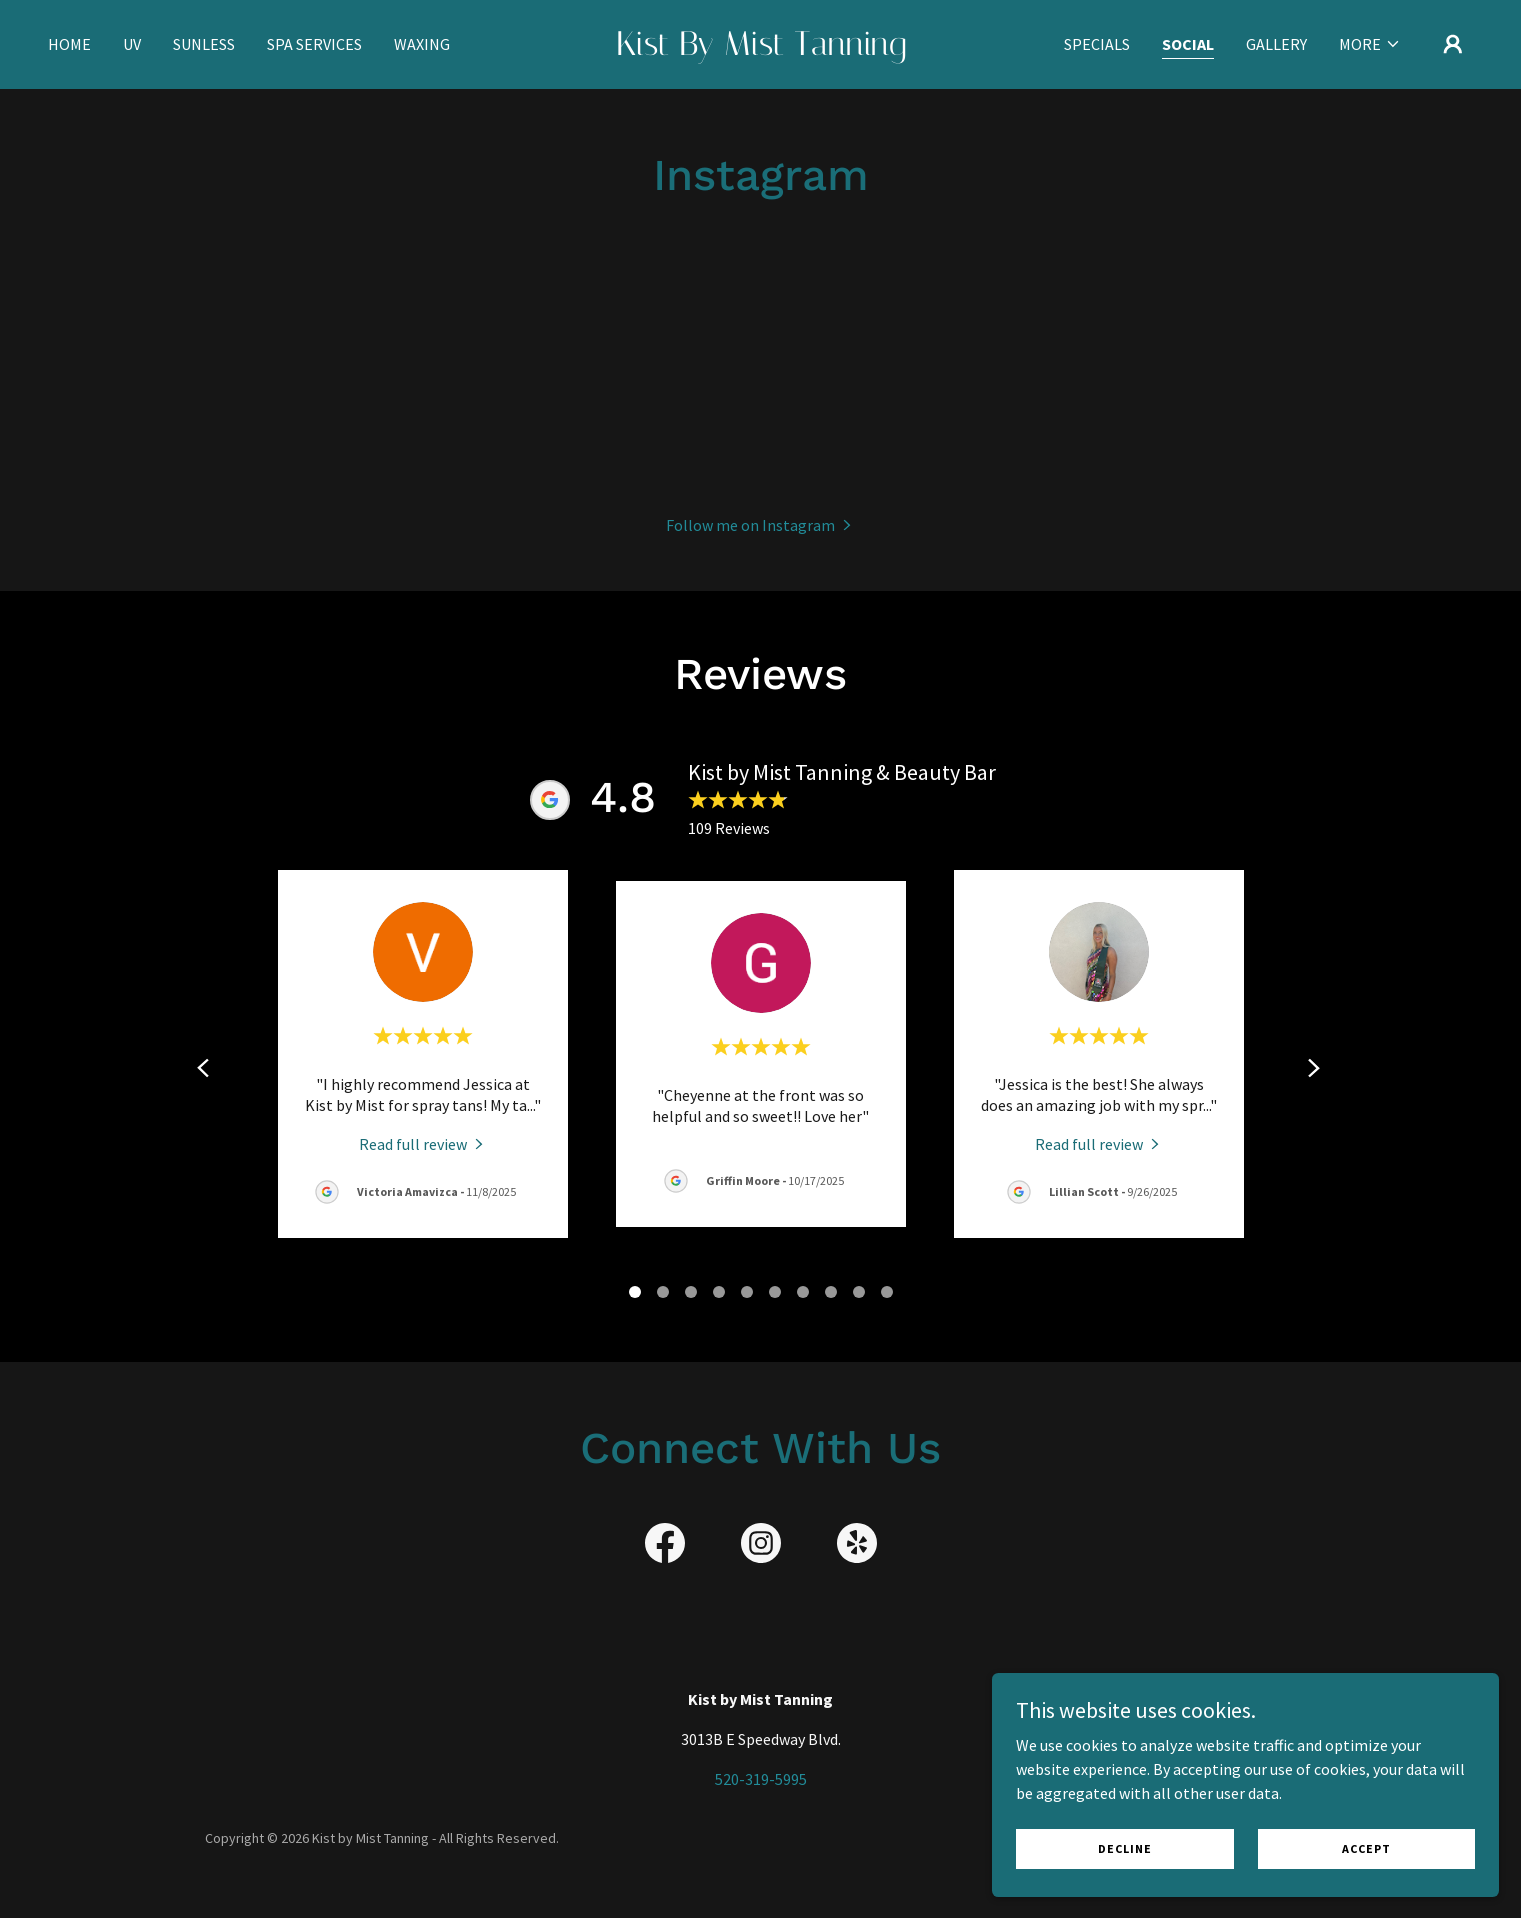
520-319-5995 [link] (761, 1779)
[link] (760, 49)
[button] (1370, 44)
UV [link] (132, 44)
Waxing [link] (422, 44)
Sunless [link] (204, 44)
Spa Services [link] (314, 44)
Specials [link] (1097, 44)
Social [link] (1188, 44)
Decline (1203, 1846)
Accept (1391, 1846)
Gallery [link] (1276, 44)
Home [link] (69, 44)
